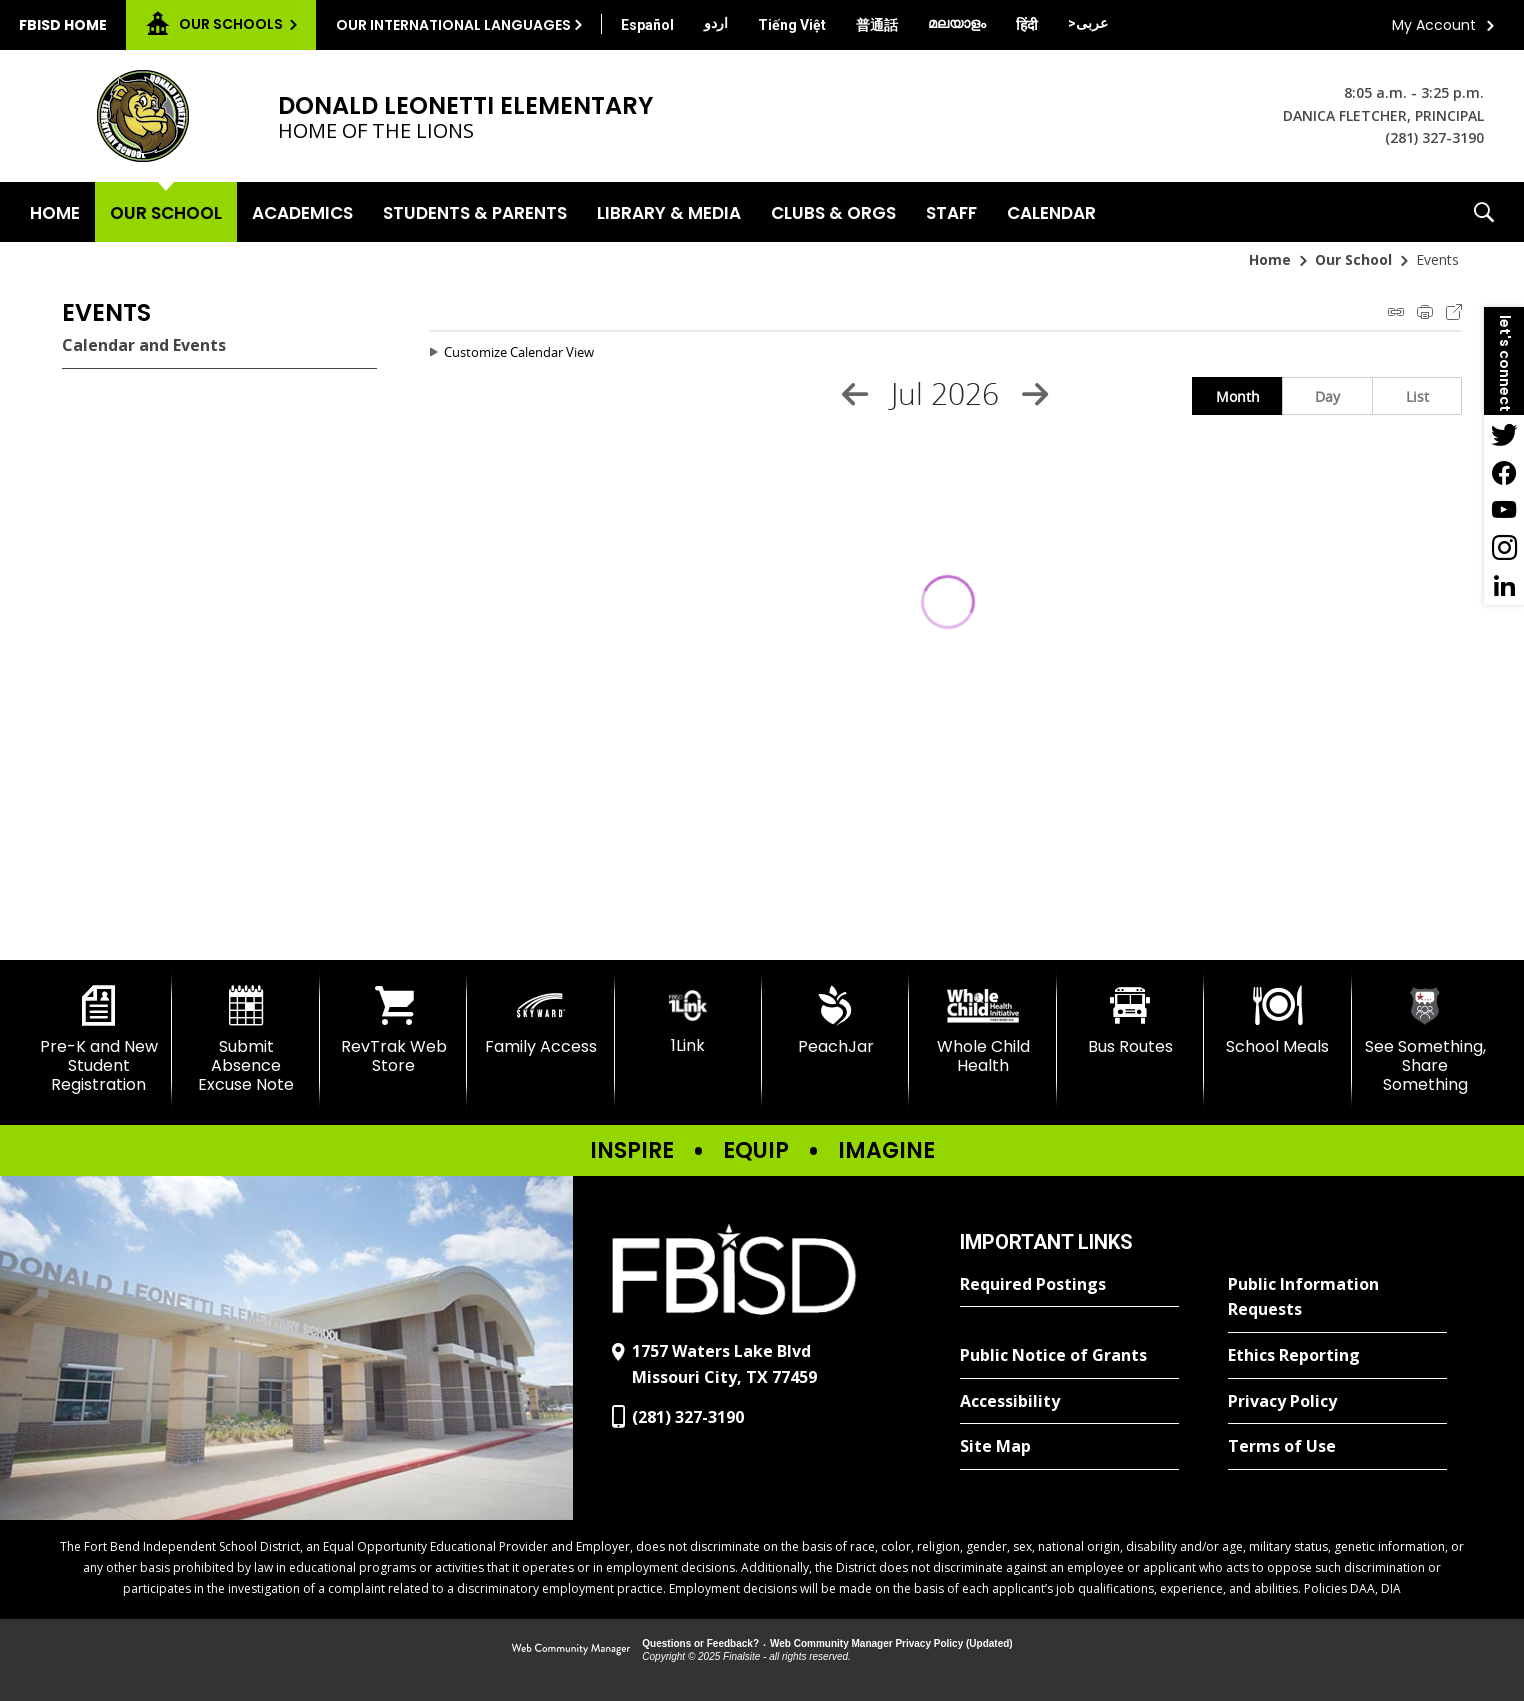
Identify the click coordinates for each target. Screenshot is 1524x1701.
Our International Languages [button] (453, 25)
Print (1425, 312)
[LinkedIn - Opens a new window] (1504, 586)
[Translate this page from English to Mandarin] (877, 25)
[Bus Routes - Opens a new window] (1130, 1021)
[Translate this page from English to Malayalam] (957, 23)
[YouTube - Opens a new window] (1504, 510)
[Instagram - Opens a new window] (1504, 548)
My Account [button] (1434, 25)
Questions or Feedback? (700, 1643)
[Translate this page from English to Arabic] (1088, 23)
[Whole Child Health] (982, 1030)
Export (1454, 312)
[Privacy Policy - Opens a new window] (1337, 1402)
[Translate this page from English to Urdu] (716, 23)
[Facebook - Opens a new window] (1504, 472)
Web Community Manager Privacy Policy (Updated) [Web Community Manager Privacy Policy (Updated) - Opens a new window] (891, 1643)
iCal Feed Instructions (1396, 312)
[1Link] (688, 1020)
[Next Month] (1035, 394)
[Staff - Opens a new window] (951, 212)
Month (1238, 396)
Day (1327, 396)
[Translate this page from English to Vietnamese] (792, 25)
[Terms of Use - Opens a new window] (1337, 1447)
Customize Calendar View (519, 352)
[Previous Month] (855, 394)
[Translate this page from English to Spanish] (647, 25)
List (1417, 396)
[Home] (55, 212)
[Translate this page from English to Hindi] (1027, 25)
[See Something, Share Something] (1425, 1040)
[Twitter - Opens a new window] (1504, 434)
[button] (1484, 212)
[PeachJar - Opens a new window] (835, 1021)
